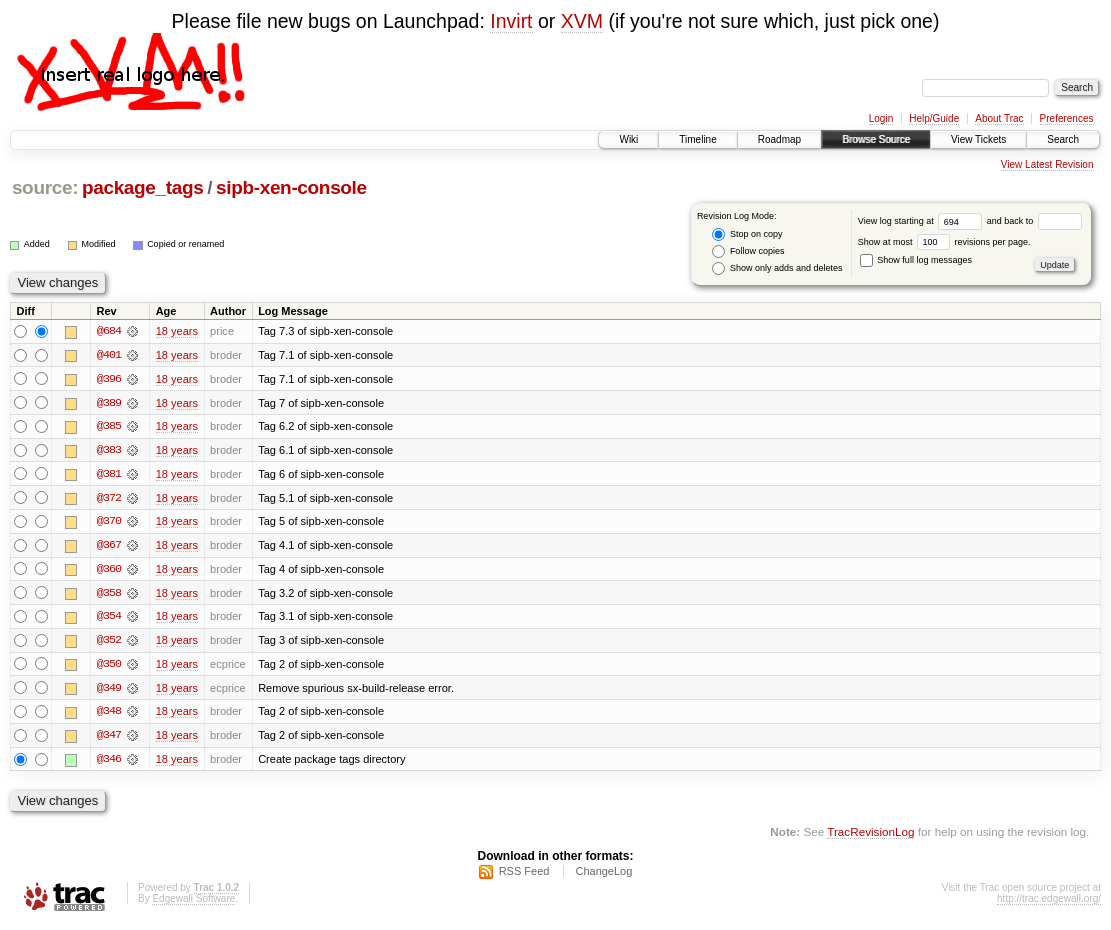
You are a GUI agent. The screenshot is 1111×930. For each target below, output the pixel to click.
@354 (109, 619)
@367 (109, 547)
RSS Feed (524, 876)
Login (881, 118)
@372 (109, 499)
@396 (109, 379)
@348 (109, 715)
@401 (109, 355)
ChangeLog (603, 876)
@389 (109, 403)
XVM (582, 21)
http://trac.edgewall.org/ (1049, 903)
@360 (109, 571)
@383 (109, 451)
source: (45, 187)
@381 (109, 475)
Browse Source (876, 139)
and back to (1034, 221)
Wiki (628, 139)
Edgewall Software (193, 903)
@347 (109, 739)
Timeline (697, 139)
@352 (109, 643)
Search (1063, 139)
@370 (109, 523)
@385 (109, 427)
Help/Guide (934, 118)
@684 (109, 331)
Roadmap (779, 139)
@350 (109, 667)
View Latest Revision (1047, 164)
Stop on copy (747, 234)
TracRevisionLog (870, 835)
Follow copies (748, 251)
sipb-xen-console (291, 187)
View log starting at (922, 221)
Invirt (511, 21)
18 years (177, 331)
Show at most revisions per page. (944, 242)
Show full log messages (916, 260)
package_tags (143, 187)
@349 (109, 691)
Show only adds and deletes (777, 268)
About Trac (999, 118)
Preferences (1067, 118)
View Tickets (978, 139)
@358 (109, 595)
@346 (109, 763)
